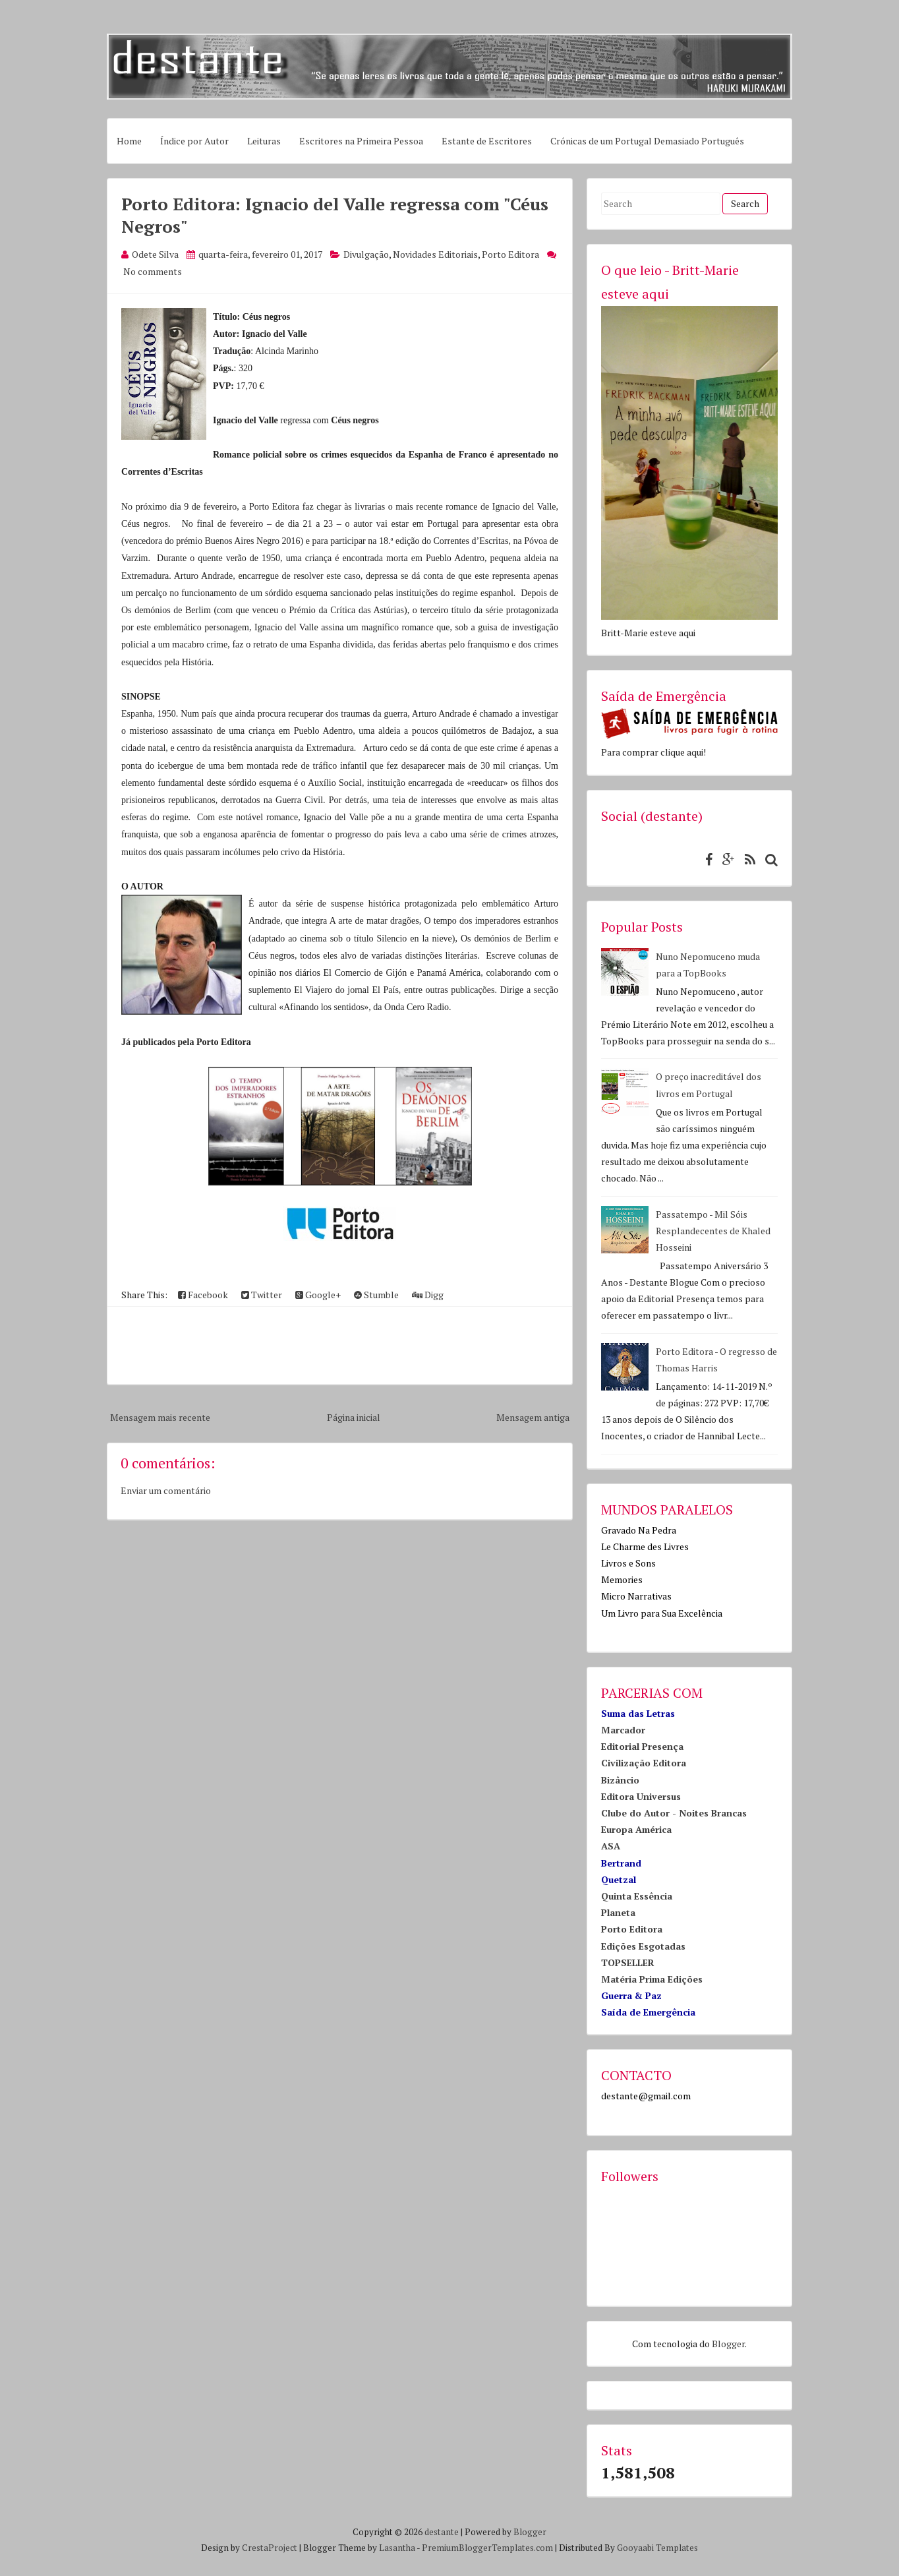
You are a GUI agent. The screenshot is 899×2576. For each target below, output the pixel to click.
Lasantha (397, 2548)
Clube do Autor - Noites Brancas (674, 1813)
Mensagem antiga (532, 1417)
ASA (610, 1846)
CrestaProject (269, 2548)
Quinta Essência (636, 1896)
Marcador (623, 1729)
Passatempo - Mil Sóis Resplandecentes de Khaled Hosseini (713, 1230)
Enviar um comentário (166, 1490)
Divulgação (366, 254)
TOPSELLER (627, 1962)
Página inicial (353, 1417)
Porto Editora (510, 254)
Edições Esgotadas (643, 1946)
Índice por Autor (194, 141)
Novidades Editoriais (435, 254)
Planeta (618, 1912)
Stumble (376, 1294)
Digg (428, 1294)
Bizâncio (620, 1780)
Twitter (261, 1294)
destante (441, 2532)
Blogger (728, 2343)
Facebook (203, 1294)
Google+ (318, 1294)
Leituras (264, 141)
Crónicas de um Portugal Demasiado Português (647, 141)
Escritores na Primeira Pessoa (361, 141)
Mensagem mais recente (160, 1417)
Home (129, 141)
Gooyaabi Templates (657, 2548)
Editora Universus (641, 1796)
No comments (152, 271)
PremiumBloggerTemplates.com (487, 2548)
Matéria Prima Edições (652, 1979)
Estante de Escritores (487, 141)
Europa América (636, 1829)
